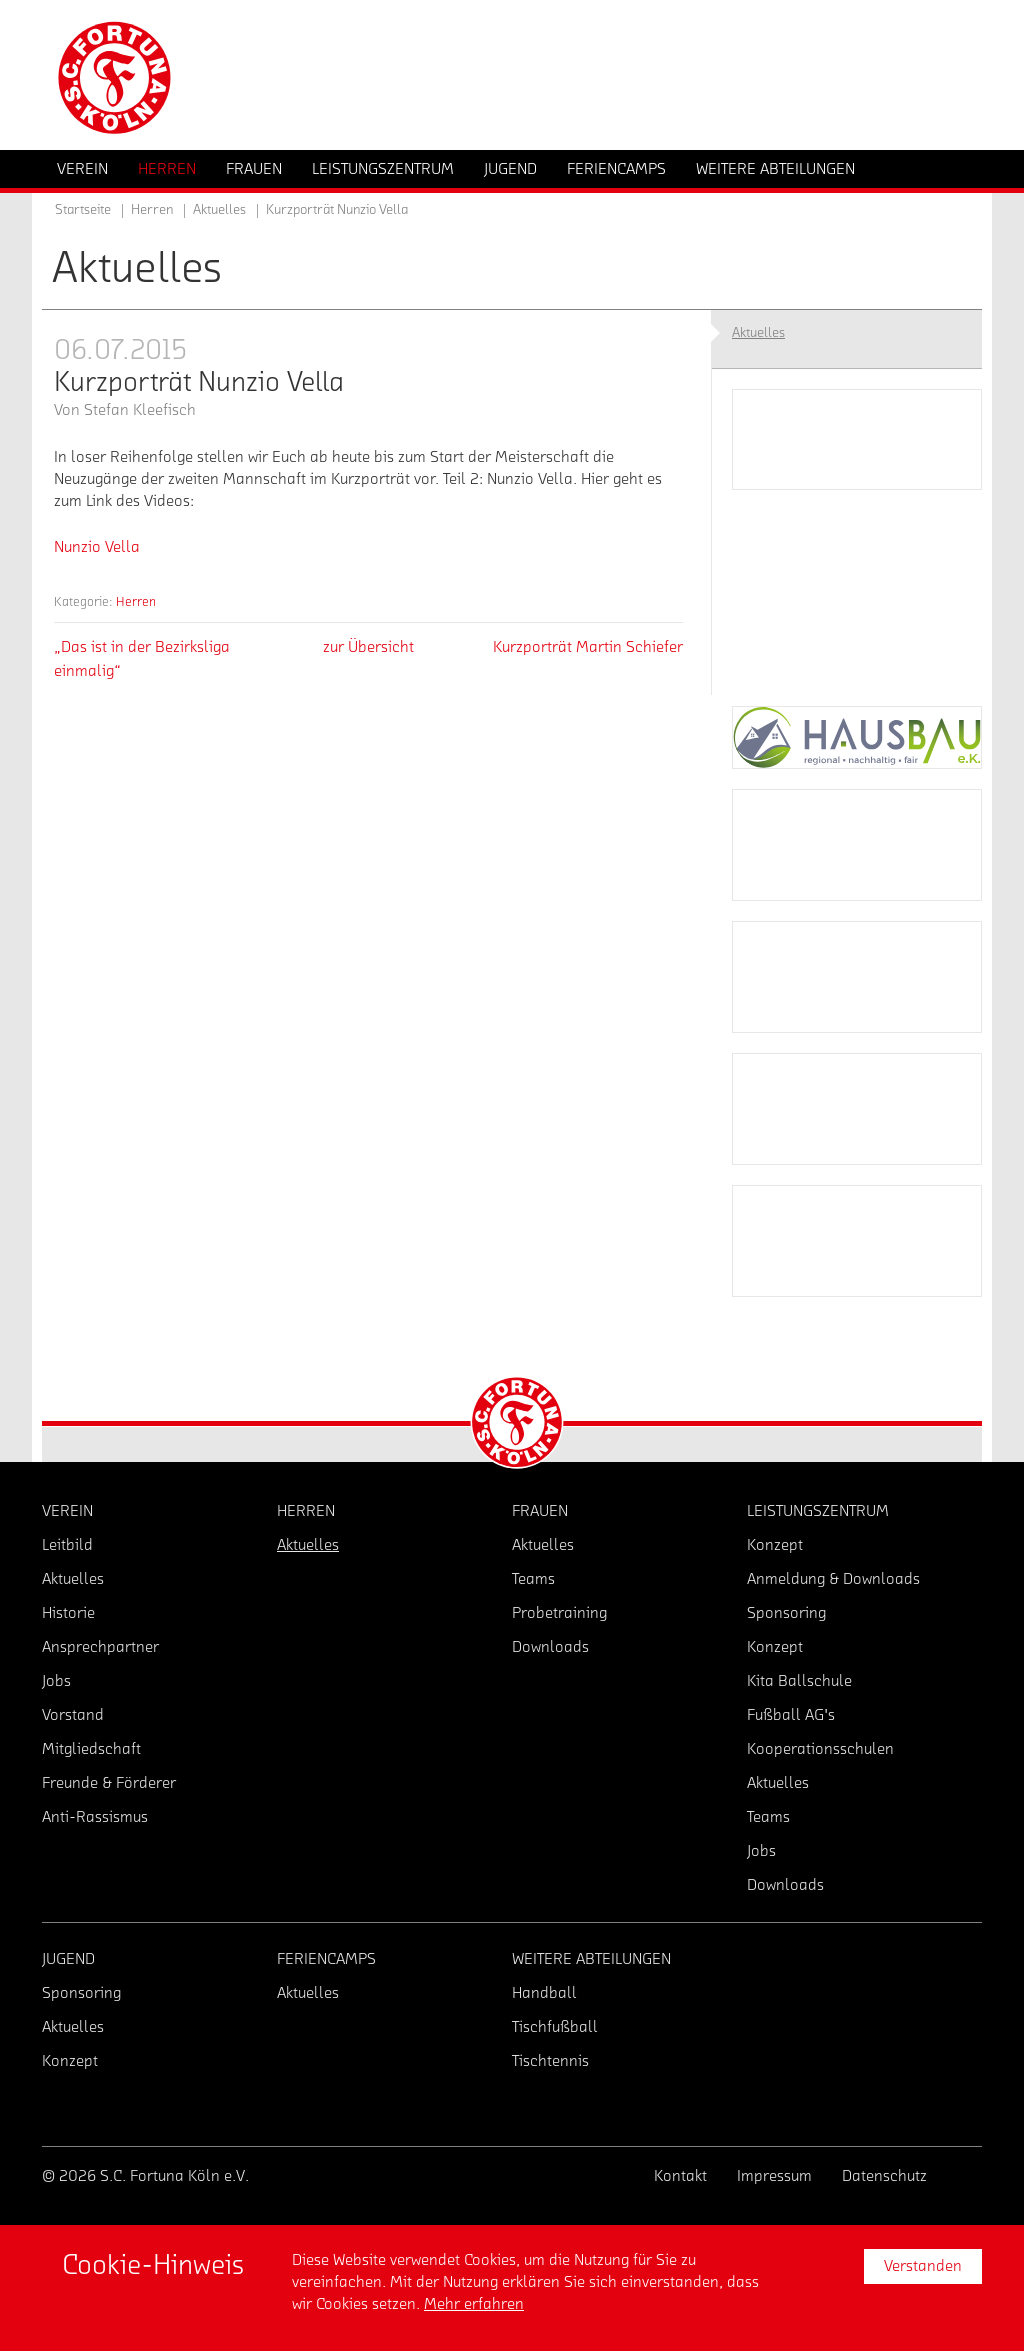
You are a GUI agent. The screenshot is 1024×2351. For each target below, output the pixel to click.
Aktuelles (219, 210)
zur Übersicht (368, 647)
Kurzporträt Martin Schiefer (588, 647)
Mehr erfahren (474, 2304)
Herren (136, 601)
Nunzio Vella (97, 547)
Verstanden (923, 2266)
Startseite (83, 210)
